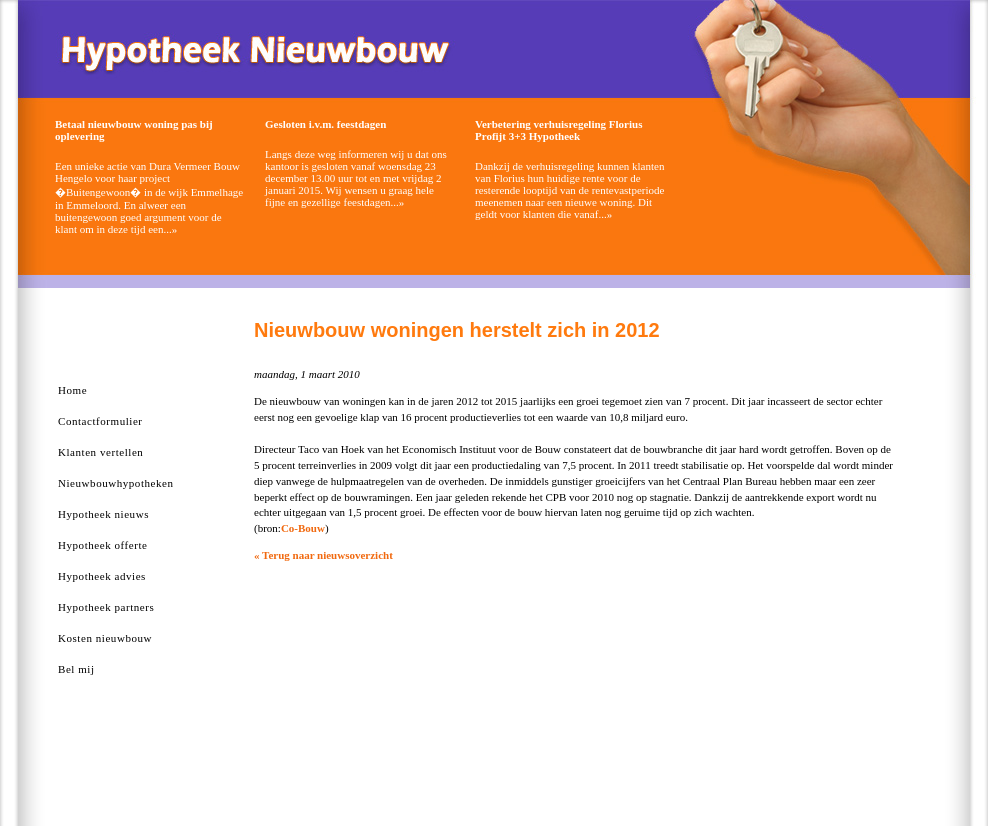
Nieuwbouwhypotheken (116, 483)
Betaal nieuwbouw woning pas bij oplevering (134, 130)
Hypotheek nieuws (103, 514)
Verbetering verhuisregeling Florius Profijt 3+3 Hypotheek (558, 130)
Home (72, 390)
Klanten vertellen (100, 452)
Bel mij (76, 669)
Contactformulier (100, 421)
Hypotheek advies (102, 576)
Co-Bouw (303, 528)
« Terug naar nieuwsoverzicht (323, 555)
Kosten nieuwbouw (105, 638)
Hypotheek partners (106, 607)
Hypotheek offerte (102, 545)
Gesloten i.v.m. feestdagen (325, 124)
